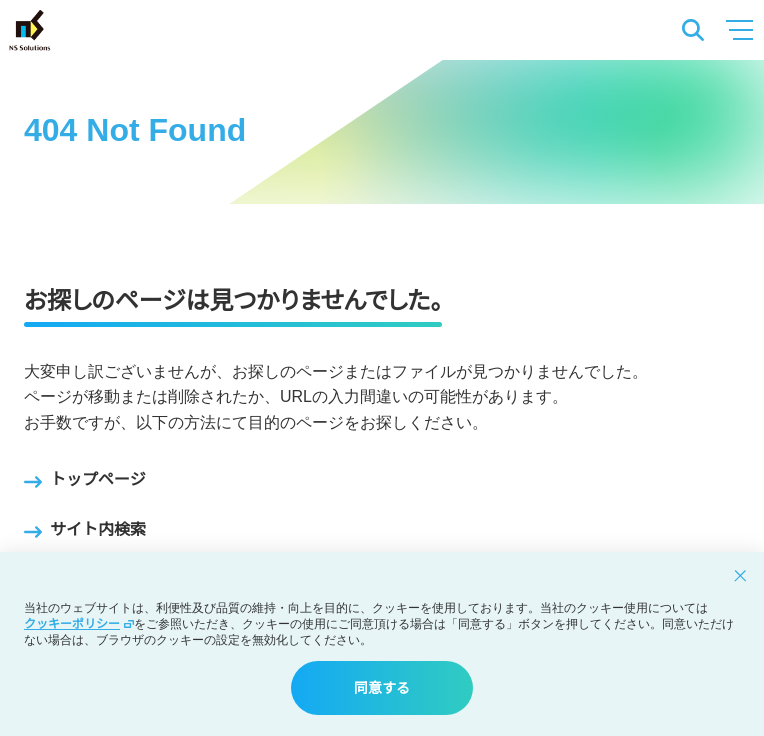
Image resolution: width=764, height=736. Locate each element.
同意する (382, 688)
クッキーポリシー (79, 624)
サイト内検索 (85, 532)
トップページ (85, 482)
